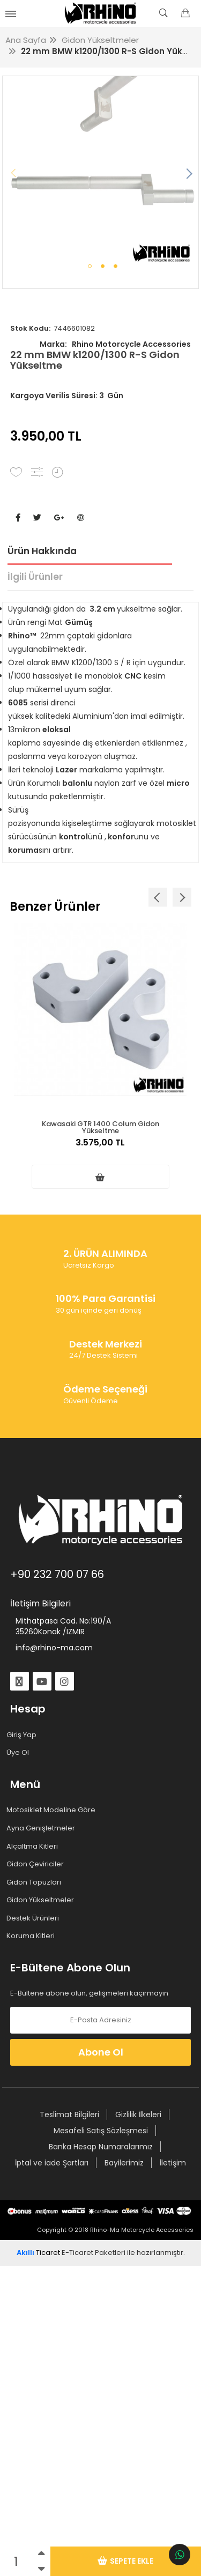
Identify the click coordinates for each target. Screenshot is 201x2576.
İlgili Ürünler (35, 576)
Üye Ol (19, 1753)
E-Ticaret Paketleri (93, 2252)
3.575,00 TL (100, 1148)
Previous (13, 174)
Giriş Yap (23, 1735)
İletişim (173, 2162)
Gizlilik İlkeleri (138, 2114)
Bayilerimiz (124, 2162)
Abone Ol (100, 2052)
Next (188, 174)
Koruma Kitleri (32, 1936)
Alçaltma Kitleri (34, 1846)
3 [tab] (115, 266)
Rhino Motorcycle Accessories (115, 344)
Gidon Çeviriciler (37, 1864)
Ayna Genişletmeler (42, 1828)
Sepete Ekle (125, 2561)
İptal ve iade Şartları (51, 2162)
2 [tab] (103, 266)
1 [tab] (90, 266)
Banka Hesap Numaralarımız (101, 2146)
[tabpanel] (101, 174)
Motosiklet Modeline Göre (52, 1810)
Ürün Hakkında (42, 551)
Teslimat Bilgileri (69, 2114)
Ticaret (38, 2252)
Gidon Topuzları (35, 1882)
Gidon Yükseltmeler (42, 1900)
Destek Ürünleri (34, 1918)
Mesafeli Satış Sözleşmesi (101, 2130)
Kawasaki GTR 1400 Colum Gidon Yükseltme (100, 1126)
